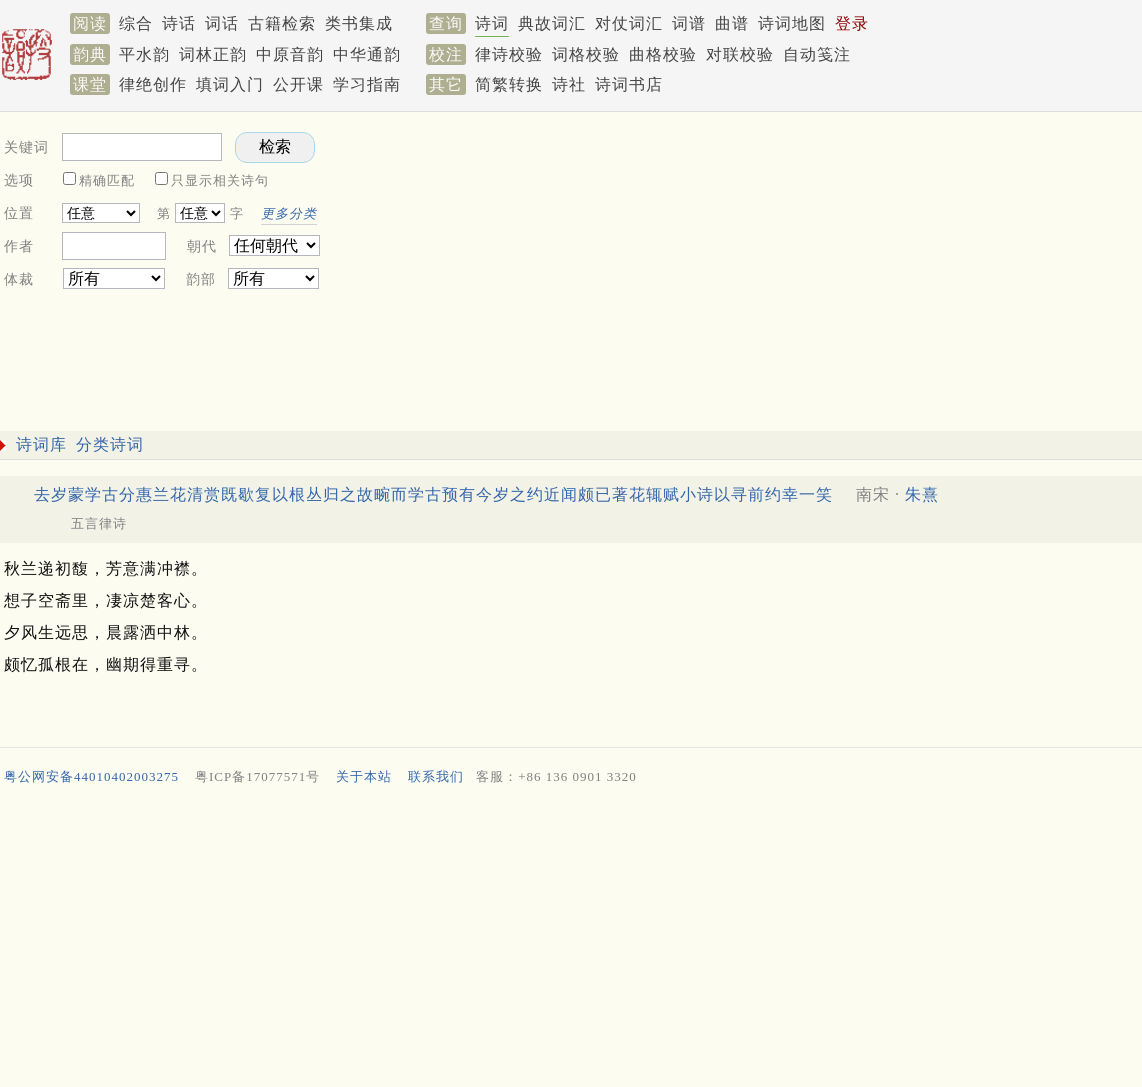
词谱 (689, 23)
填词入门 (230, 84)
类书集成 (359, 23)
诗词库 (41, 444)
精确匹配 (107, 180)
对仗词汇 (629, 23)
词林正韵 (213, 54)
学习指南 (367, 84)
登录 (852, 23)
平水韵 (144, 54)
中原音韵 (290, 54)
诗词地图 (792, 23)
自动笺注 (817, 54)
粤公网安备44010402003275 (91, 776)
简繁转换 (509, 84)
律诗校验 (509, 54)
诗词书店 (629, 84)
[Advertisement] (567, 941)
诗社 (569, 84)
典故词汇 (552, 23)
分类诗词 (110, 444)
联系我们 (436, 776)
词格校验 (586, 54)
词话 (222, 23)
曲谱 (732, 23)
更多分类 (289, 213)
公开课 (298, 84)
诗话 (179, 23)
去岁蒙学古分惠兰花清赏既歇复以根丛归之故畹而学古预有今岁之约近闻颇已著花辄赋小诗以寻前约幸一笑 (433, 494)
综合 (136, 23)
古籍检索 (282, 23)
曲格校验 (663, 54)
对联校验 (740, 54)
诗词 (492, 23)
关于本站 (364, 776)
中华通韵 (367, 54)
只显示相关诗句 (220, 180)
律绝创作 (153, 84)
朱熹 (922, 494)
